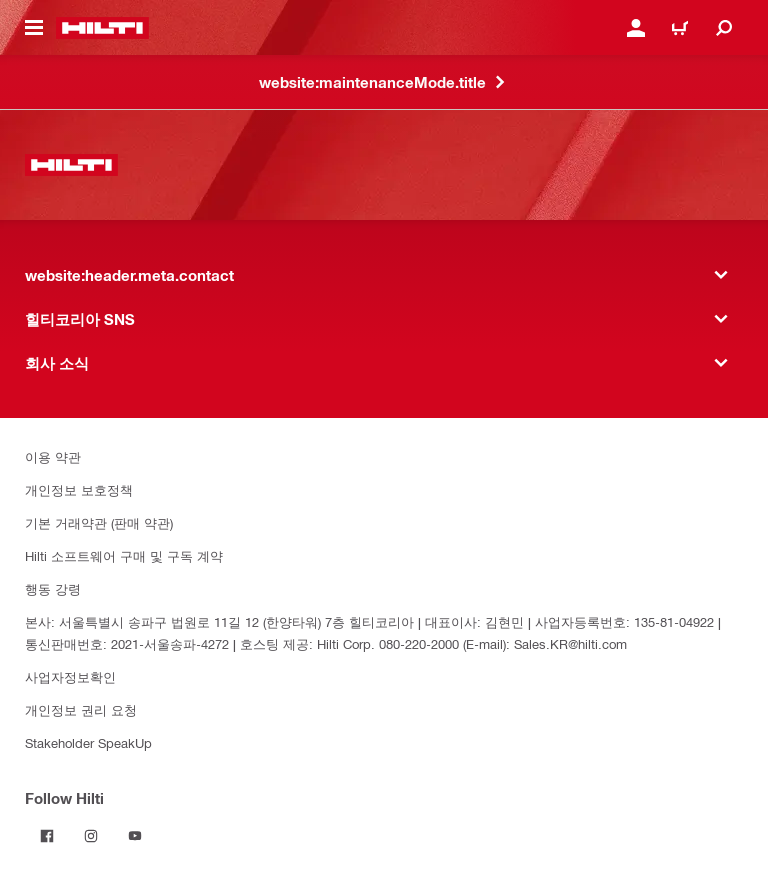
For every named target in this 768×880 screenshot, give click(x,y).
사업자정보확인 (70, 676)
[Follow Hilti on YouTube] (135, 836)
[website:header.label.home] (102, 28)
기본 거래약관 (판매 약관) (99, 522)
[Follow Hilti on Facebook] (47, 836)
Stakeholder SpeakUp (88, 742)
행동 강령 (53, 588)
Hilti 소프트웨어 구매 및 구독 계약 (124, 555)
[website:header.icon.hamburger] (34, 28)
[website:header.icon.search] (724, 28)
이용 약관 (53, 456)
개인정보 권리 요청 (81, 709)
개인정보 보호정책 (79, 489)
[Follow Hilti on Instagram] (91, 836)
